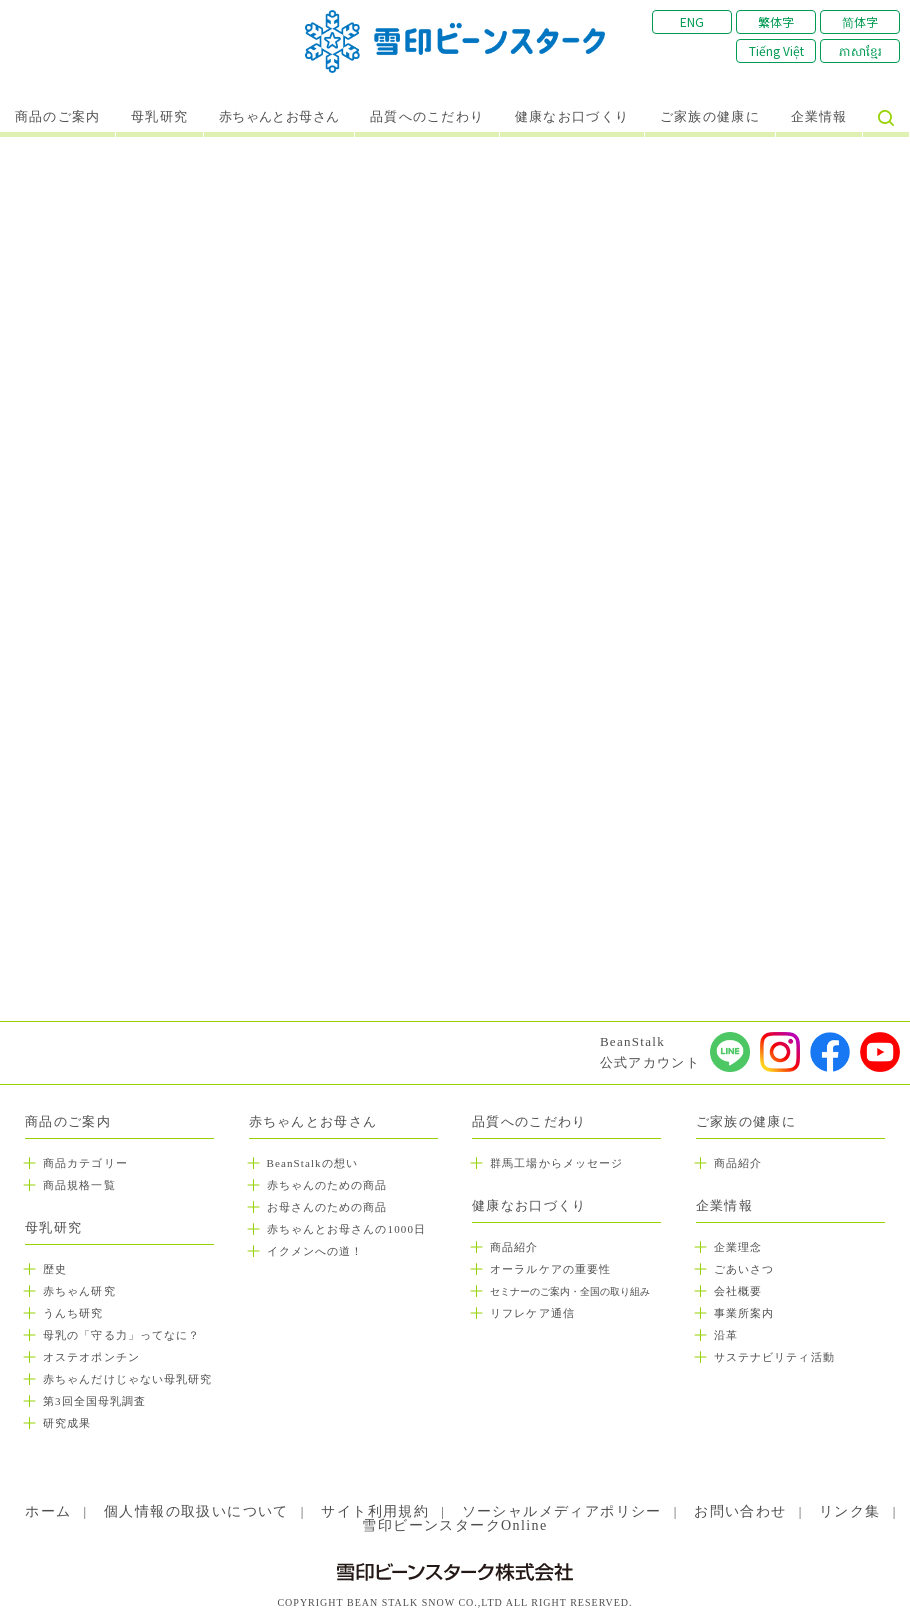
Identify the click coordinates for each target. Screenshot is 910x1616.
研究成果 (67, 1423)
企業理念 (738, 1247)
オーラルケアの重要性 (550, 1269)
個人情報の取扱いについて (196, 1511)
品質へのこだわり (427, 117)
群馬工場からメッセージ (556, 1163)
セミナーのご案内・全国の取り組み (570, 1291)
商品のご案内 (58, 117)
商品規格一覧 (79, 1185)
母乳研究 (159, 117)
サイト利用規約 (375, 1511)
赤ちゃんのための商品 (327, 1185)
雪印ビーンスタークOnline (454, 1525)
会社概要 (738, 1291)
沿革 (726, 1335)
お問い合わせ (740, 1511)
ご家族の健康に (710, 117)
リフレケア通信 (532, 1313)
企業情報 (819, 117)
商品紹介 (514, 1247)
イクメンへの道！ (315, 1251)
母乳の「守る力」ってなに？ (121, 1335)
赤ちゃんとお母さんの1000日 (347, 1229)
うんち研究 (73, 1313)
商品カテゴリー (85, 1163)
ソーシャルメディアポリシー (562, 1511)
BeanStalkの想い (312, 1163)
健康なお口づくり (572, 117)
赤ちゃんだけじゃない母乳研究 (127, 1379)
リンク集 (850, 1511)
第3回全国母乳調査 (94, 1401)
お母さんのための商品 (327, 1207)
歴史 (55, 1269)
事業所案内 (744, 1313)
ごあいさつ (744, 1269)
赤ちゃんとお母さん (279, 117)
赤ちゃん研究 (79, 1291)
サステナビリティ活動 (774, 1357)
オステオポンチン (91, 1357)
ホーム (48, 1511)
